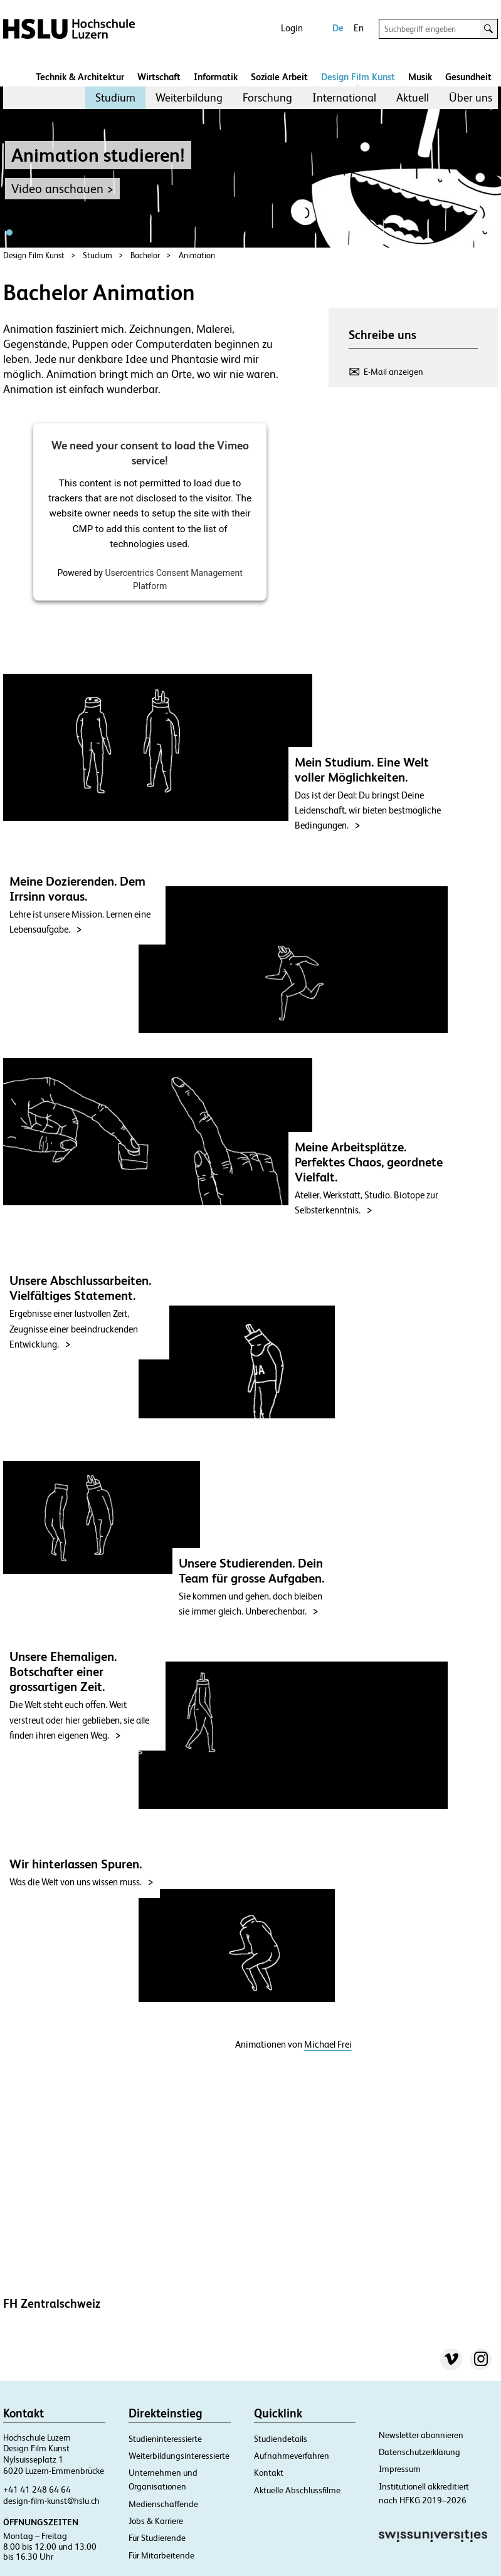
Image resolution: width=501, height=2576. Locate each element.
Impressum (400, 2469)
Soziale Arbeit (279, 76)
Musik (420, 76)
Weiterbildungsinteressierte (179, 2456)
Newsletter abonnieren (421, 2435)
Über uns (470, 97)
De (338, 28)
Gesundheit (468, 76)
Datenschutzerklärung (419, 2452)
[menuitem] (115, 97)
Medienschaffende (163, 2504)
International (344, 97)
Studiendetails (280, 2439)
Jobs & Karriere (156, 2521)
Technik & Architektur (80, 76)
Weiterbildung (189, 97)
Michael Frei (328, 2044)
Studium (115, 97)
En (359, 28)
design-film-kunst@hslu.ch (51, 2501)
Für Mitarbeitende (161, 2555)
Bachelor (145, 255)
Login (292, 28)
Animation (197, 255)
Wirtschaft (159, 76)
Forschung (267, 97)
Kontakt (268, 2473)
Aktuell (412, 97)
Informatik (216, 76)
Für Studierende (157, 2538)
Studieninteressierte (165, 2439)
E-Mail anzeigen (393, 372)
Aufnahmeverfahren (291, 2456)
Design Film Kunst (358, 76)
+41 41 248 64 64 (37, 2489)
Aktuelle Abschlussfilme (297, 2490)
